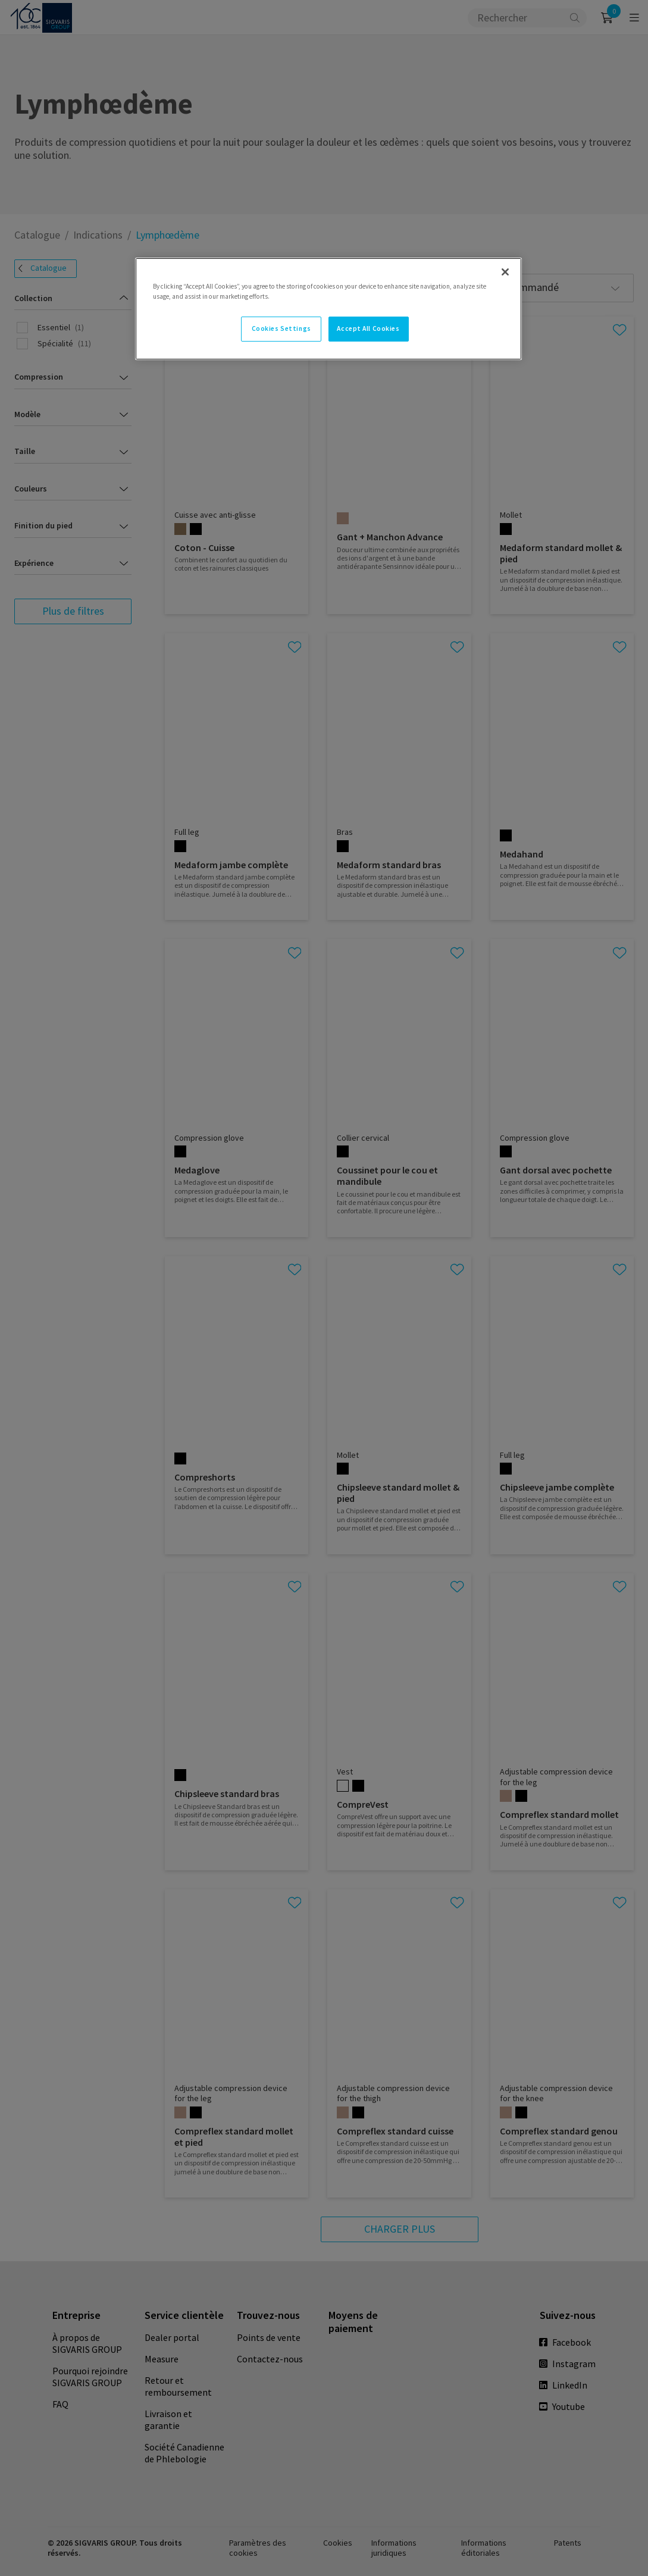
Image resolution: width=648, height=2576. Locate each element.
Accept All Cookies (368, 328)
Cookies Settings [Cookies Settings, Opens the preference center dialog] (281, 328)
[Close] (505, 272)
